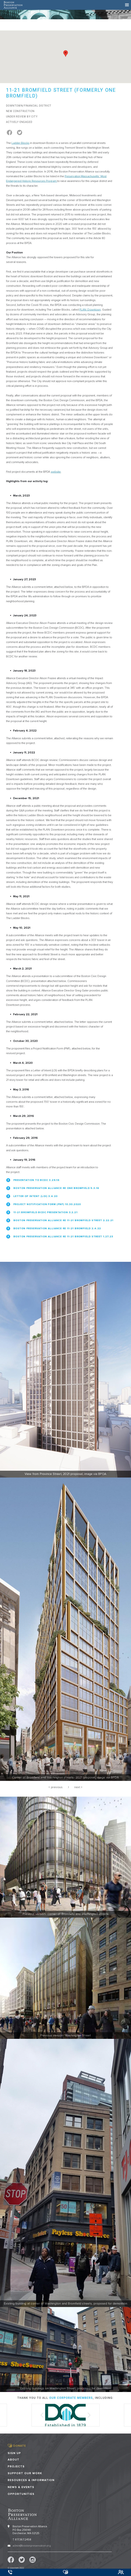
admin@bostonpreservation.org (32, 2545)
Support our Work (25, 2473)
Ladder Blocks (20, 143)
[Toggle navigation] (127, 5)
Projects (16, 2466)
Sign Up (14, 2453)
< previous (55, 1787)
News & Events (21, 2487)
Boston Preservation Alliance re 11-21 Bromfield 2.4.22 (57, 1228)
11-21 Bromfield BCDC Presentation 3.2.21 (45, 1212)
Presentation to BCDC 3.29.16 (36, 1180)
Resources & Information (31, 2480)
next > (78, 1787)
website (56, 472)
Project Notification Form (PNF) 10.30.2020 (47, 1204)
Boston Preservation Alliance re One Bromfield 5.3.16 (56, 1188)
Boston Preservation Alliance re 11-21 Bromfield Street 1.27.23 (63, 1236)
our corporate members (71, 2398)
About (13, 2459)
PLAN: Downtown (90, 309)
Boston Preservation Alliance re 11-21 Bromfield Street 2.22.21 (63, 1220)
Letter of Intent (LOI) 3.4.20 (35, 1196)
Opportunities (21, 2494)
